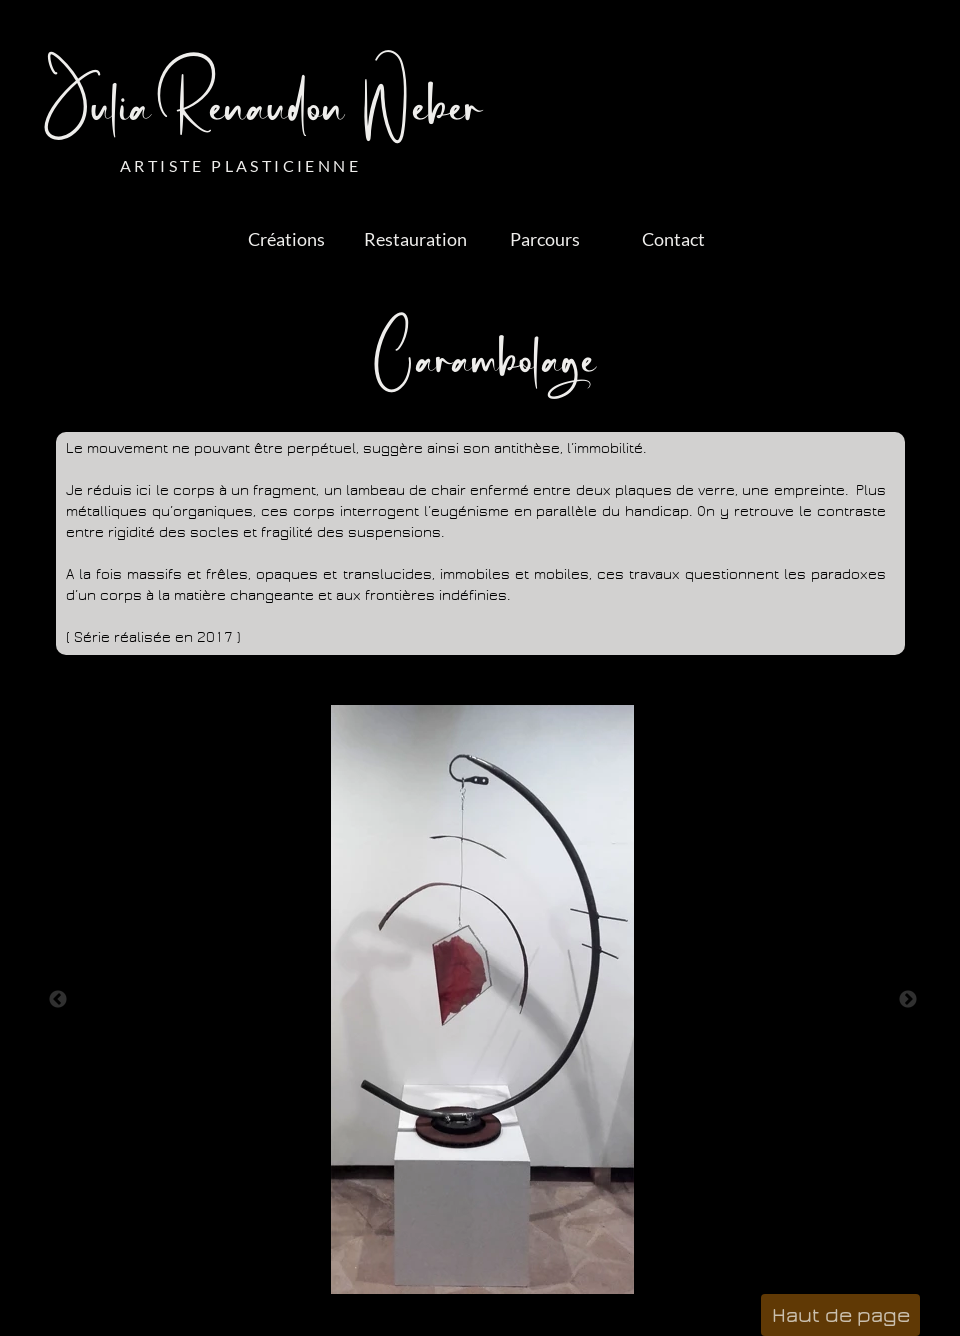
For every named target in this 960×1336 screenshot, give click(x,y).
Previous (58, 1000)
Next (908, 1000)
